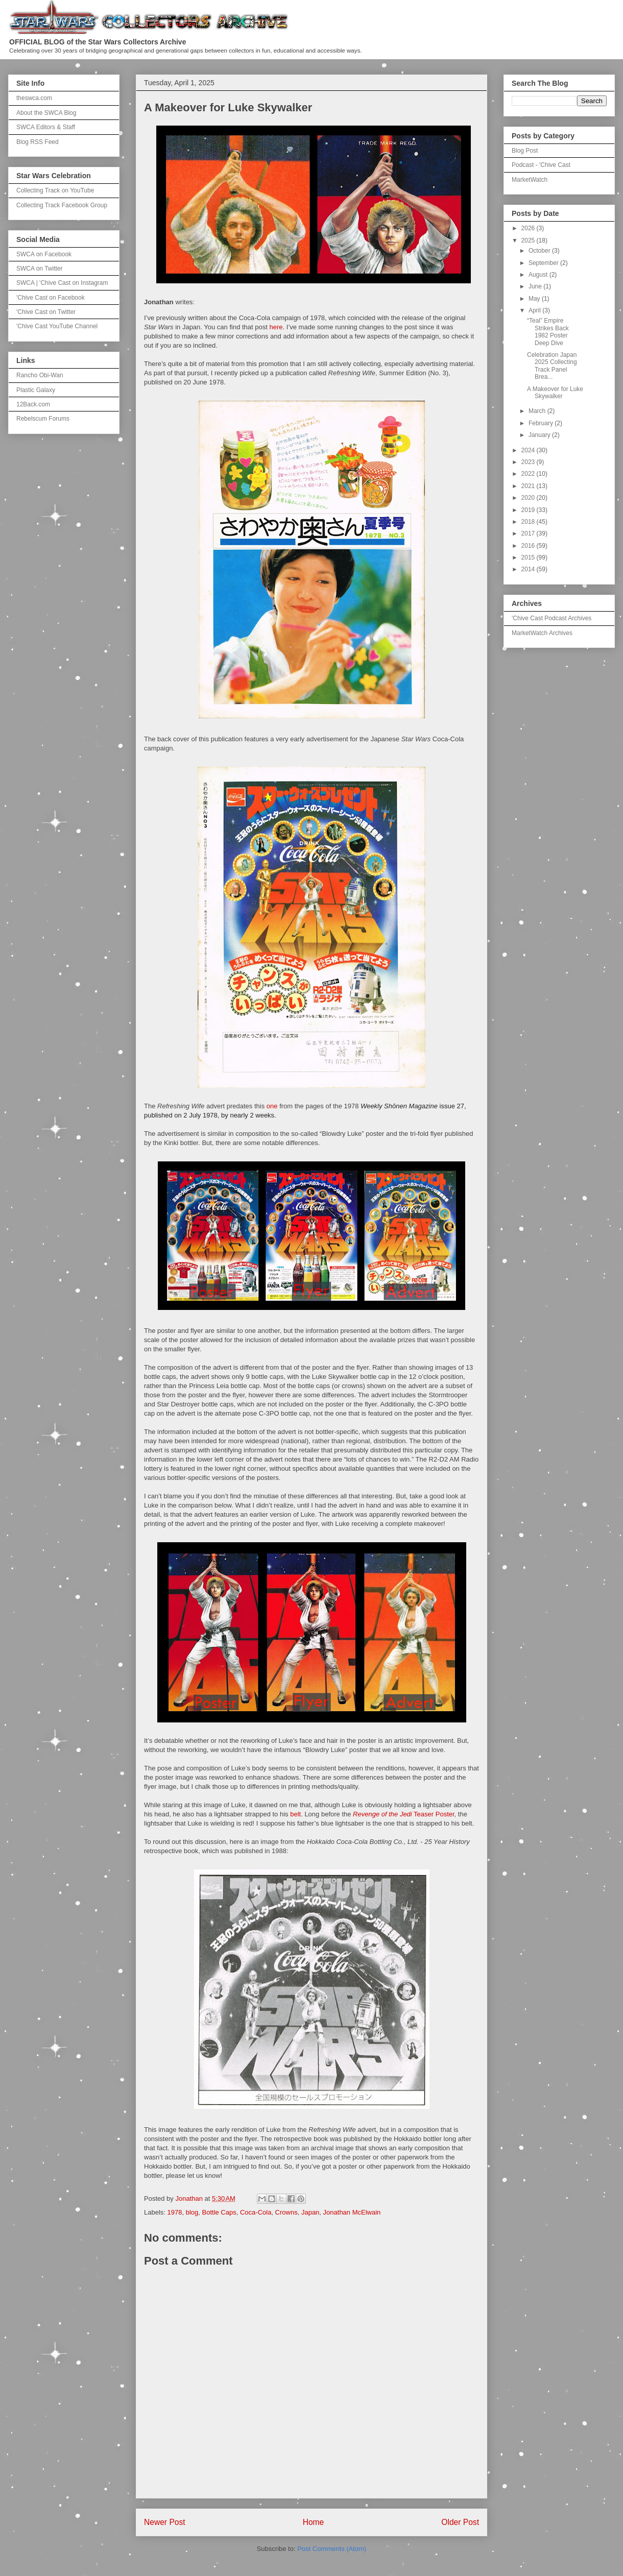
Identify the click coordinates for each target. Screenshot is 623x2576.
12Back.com (33, 404)
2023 (529, 462)
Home (313, 2522)
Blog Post (525, 150)
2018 (529, 521)
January (540, 435)
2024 (529, 450)
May (535, 298)
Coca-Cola (255, 2212)
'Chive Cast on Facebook (50, 297)
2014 (529, 569)
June (536, 286)
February (542, 423)
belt (295, 1814)
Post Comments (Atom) (331, 2549)
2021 (529, 486)
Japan (310, 2212)
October (540, 250)
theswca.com (34, 98)
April (535, 310)
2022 (529, 473)
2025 (529, 240)
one (272, 1106)
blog (192, 2212)
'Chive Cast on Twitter (46, 311)
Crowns (286, 2212)
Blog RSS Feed (37, 141)
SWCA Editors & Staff (45, 127)
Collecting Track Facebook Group (61, 205)
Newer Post (164, 2522)
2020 (529, 497)
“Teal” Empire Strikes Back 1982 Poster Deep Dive (548, 331)
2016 (529, 545)
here (276, 327)
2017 (529, 533)
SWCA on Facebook (43, 254)
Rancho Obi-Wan (39, 375)
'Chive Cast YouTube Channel (57, 326)
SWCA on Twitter (39, 268)
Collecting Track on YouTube (55, 190)
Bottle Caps (219, 2212)
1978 (174, 2212)
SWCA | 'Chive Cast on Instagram (62, 282)
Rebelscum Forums (42, 418)
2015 (529, 557)
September (544, 262)
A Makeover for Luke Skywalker (555, 392)
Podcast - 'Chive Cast (541, 164)
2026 (529, 228)
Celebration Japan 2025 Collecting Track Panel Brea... (552, 365)
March (538, 411)
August (539, 274)
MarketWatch (529, 179)
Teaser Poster (403, 1814)
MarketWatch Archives (542, 633)
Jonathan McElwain (352, 2212)
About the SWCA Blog (46, 112)
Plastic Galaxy (35, 390)
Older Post (460, 2522)
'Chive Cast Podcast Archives (551, 618)
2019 (529, 510)
